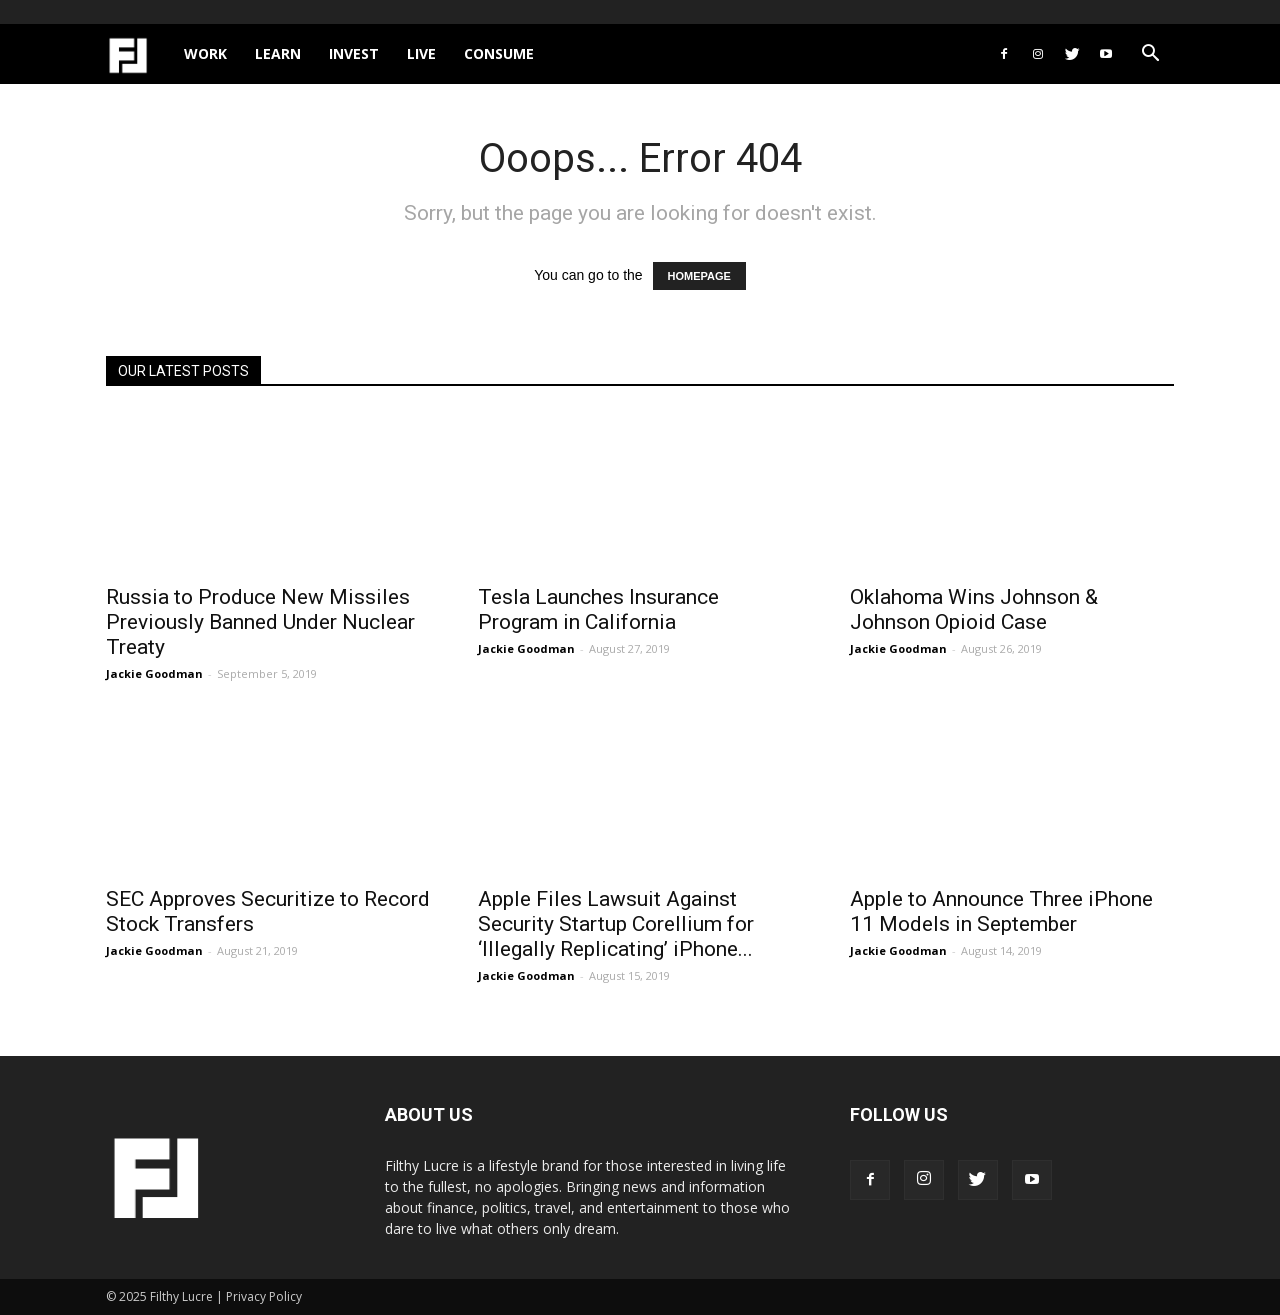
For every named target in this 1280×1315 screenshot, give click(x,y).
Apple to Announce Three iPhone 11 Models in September (1001, 911)
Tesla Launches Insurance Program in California (598, 609)
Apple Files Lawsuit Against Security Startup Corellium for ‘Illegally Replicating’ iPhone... (616, 924)
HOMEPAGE (699, 276)
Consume (499, 53)
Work (205, 53)
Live (421, 53)
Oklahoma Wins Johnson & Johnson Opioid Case (974, 609)
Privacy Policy (264, 1296)
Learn (278, 53)
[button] (1150, 55)
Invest (354, 53)
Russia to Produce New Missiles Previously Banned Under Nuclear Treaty (260, 622)
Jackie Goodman (154, 673)
